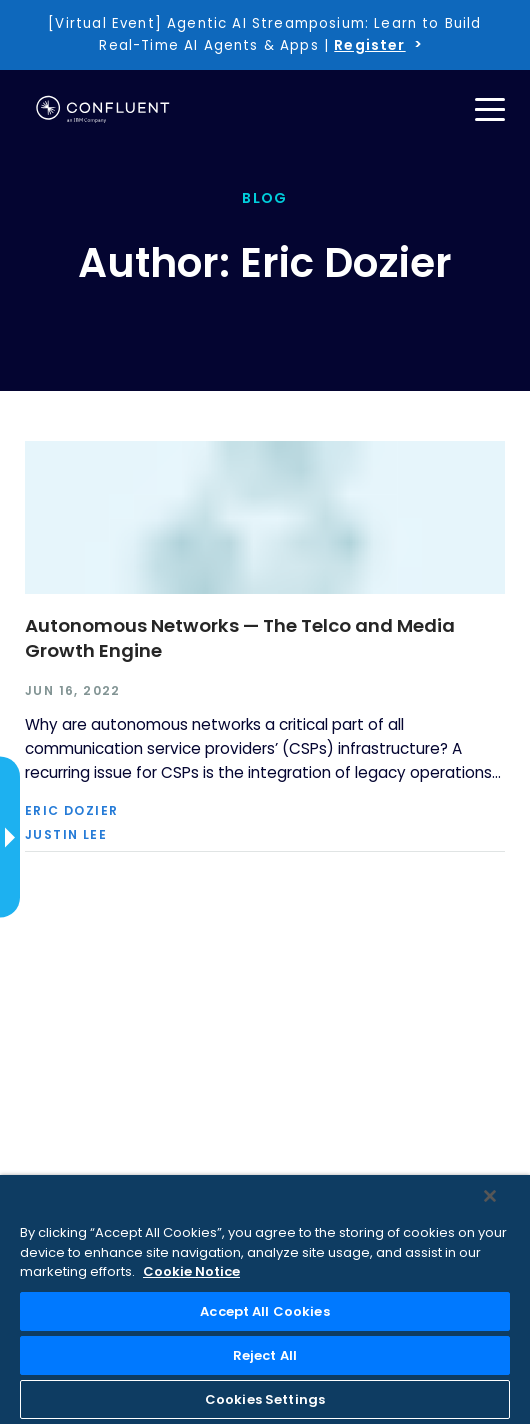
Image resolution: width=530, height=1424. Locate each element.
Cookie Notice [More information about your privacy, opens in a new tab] (191, 1271)
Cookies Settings (265, 1399)
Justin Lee (66, 835)
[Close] (490, 1196)
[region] (265, 1299)
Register (369, 45)
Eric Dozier (71, 811)
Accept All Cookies (264, 1311)
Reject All (265, 1355)
